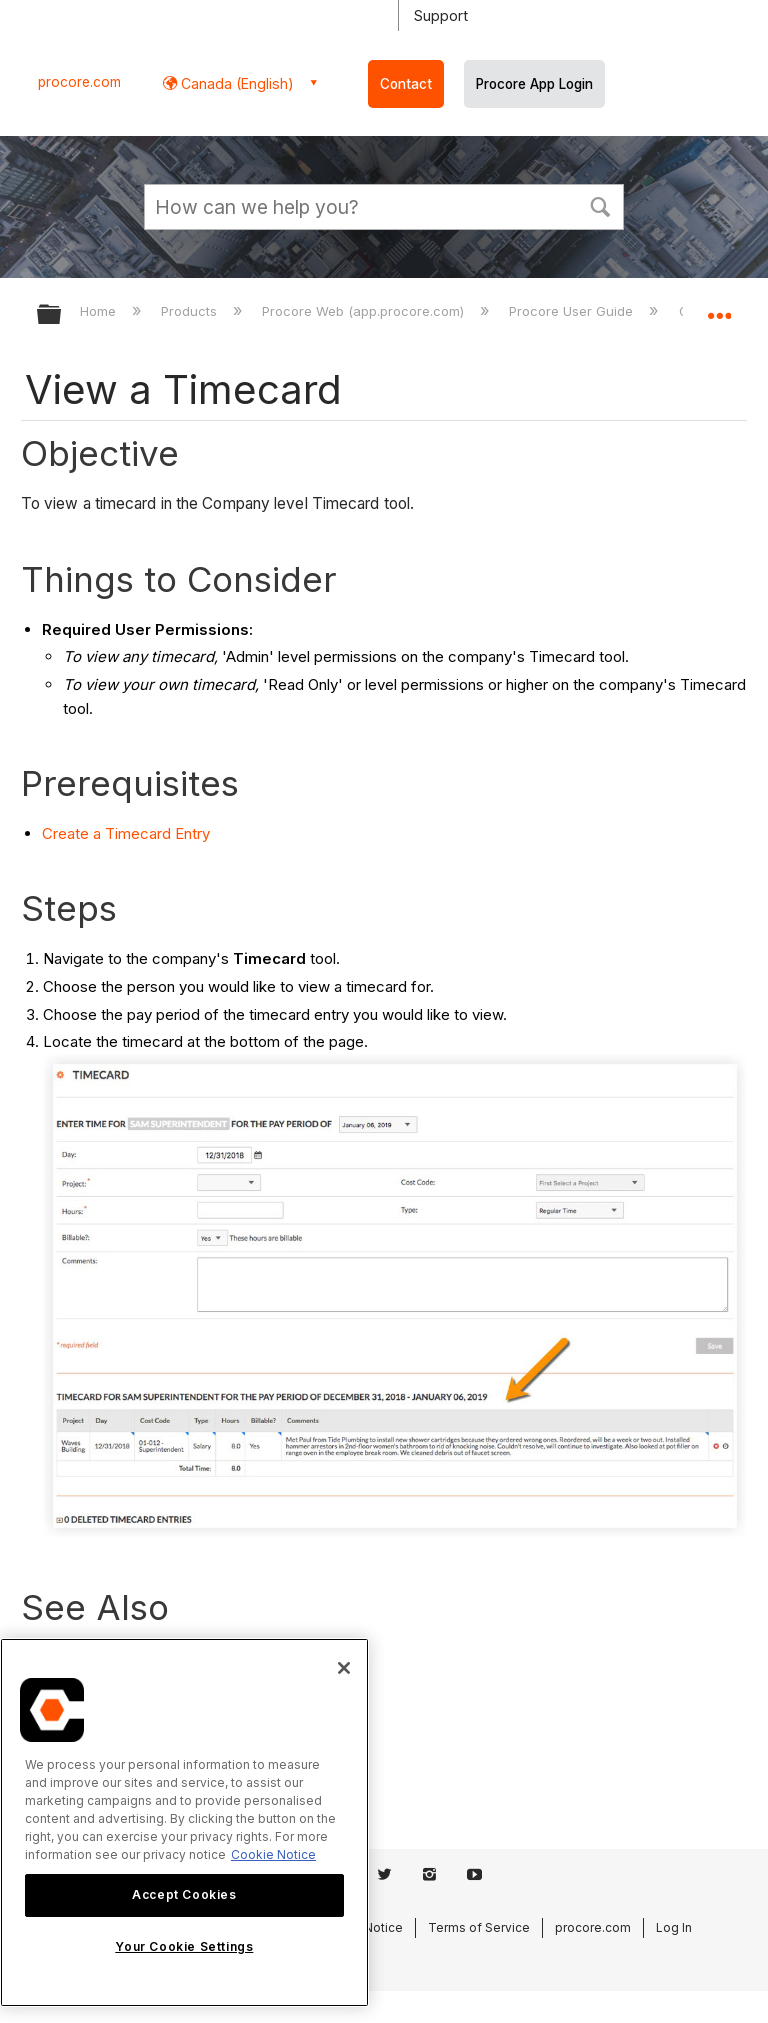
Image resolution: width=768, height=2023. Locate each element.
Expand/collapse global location (719, 308)
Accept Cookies (184, 1894)
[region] (184, 1822)
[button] (600, 205)
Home (100, 311)
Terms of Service (479, 1927)
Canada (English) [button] (235, 83)
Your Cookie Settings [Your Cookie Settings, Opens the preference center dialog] (184, 1946)
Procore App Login (534, 84)
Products (191, 311)
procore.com (79, 82)
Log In (674, 1927)
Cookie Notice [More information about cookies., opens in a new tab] (273, 1854)
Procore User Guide (573, 311)
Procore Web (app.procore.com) (365, 311)
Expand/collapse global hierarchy (62, 315)
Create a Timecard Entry (126, 833)
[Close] (344, 1668)
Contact (406, 84)
